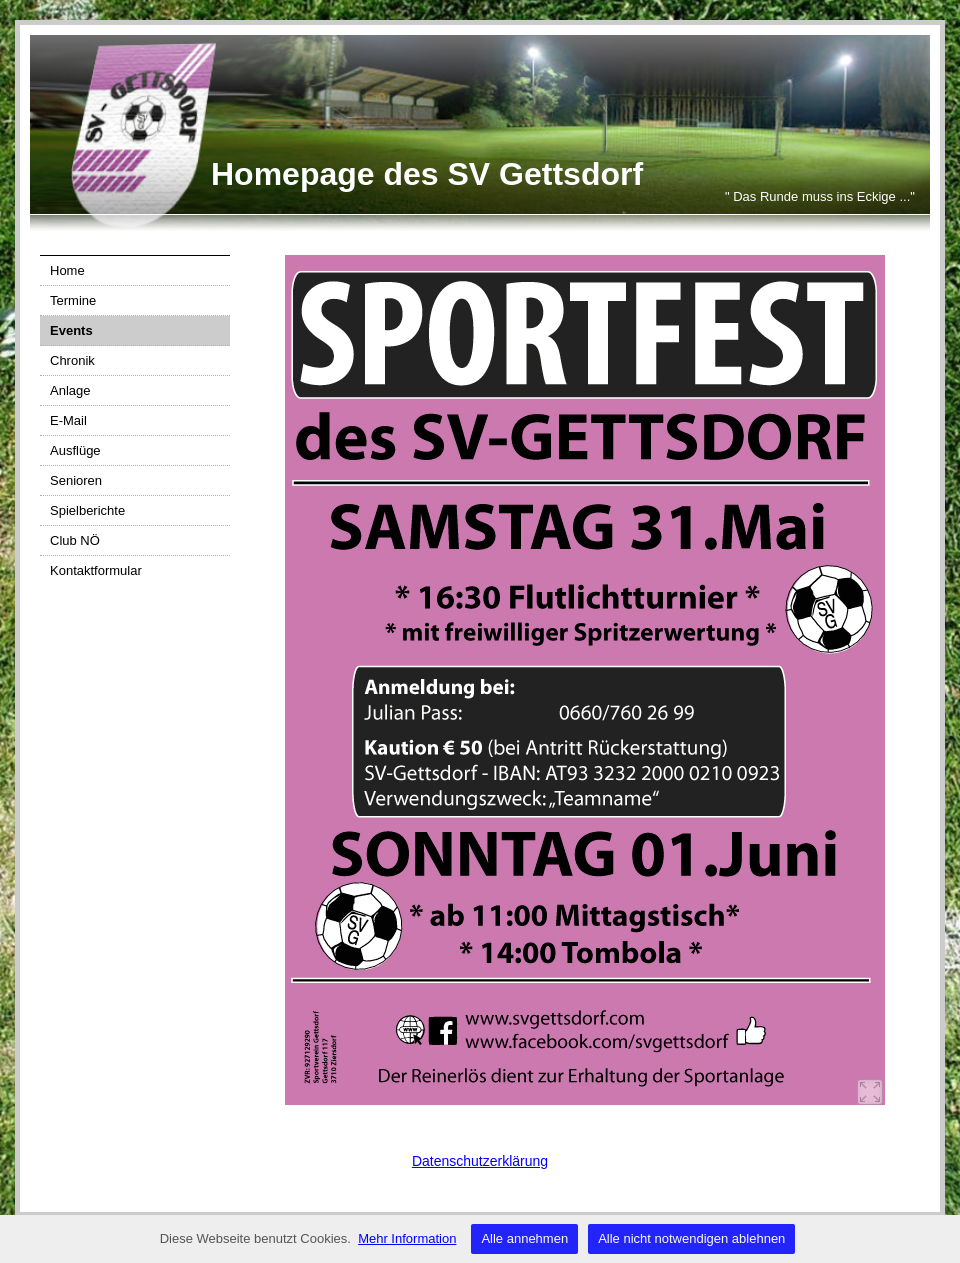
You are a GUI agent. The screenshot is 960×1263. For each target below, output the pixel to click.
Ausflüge (75, 450)
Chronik (72, 360)
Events (71, 330)
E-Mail (68, 420)
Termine (73, 300)
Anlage (70, 390)
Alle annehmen (524, 1238)
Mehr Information (407, 1238)
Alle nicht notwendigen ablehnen (691, 1238)
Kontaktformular (96, 570)
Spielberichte (87, 510)
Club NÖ (75, 540)
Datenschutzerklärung (480, 1161)
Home (67, 270)
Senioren (76, 480)
